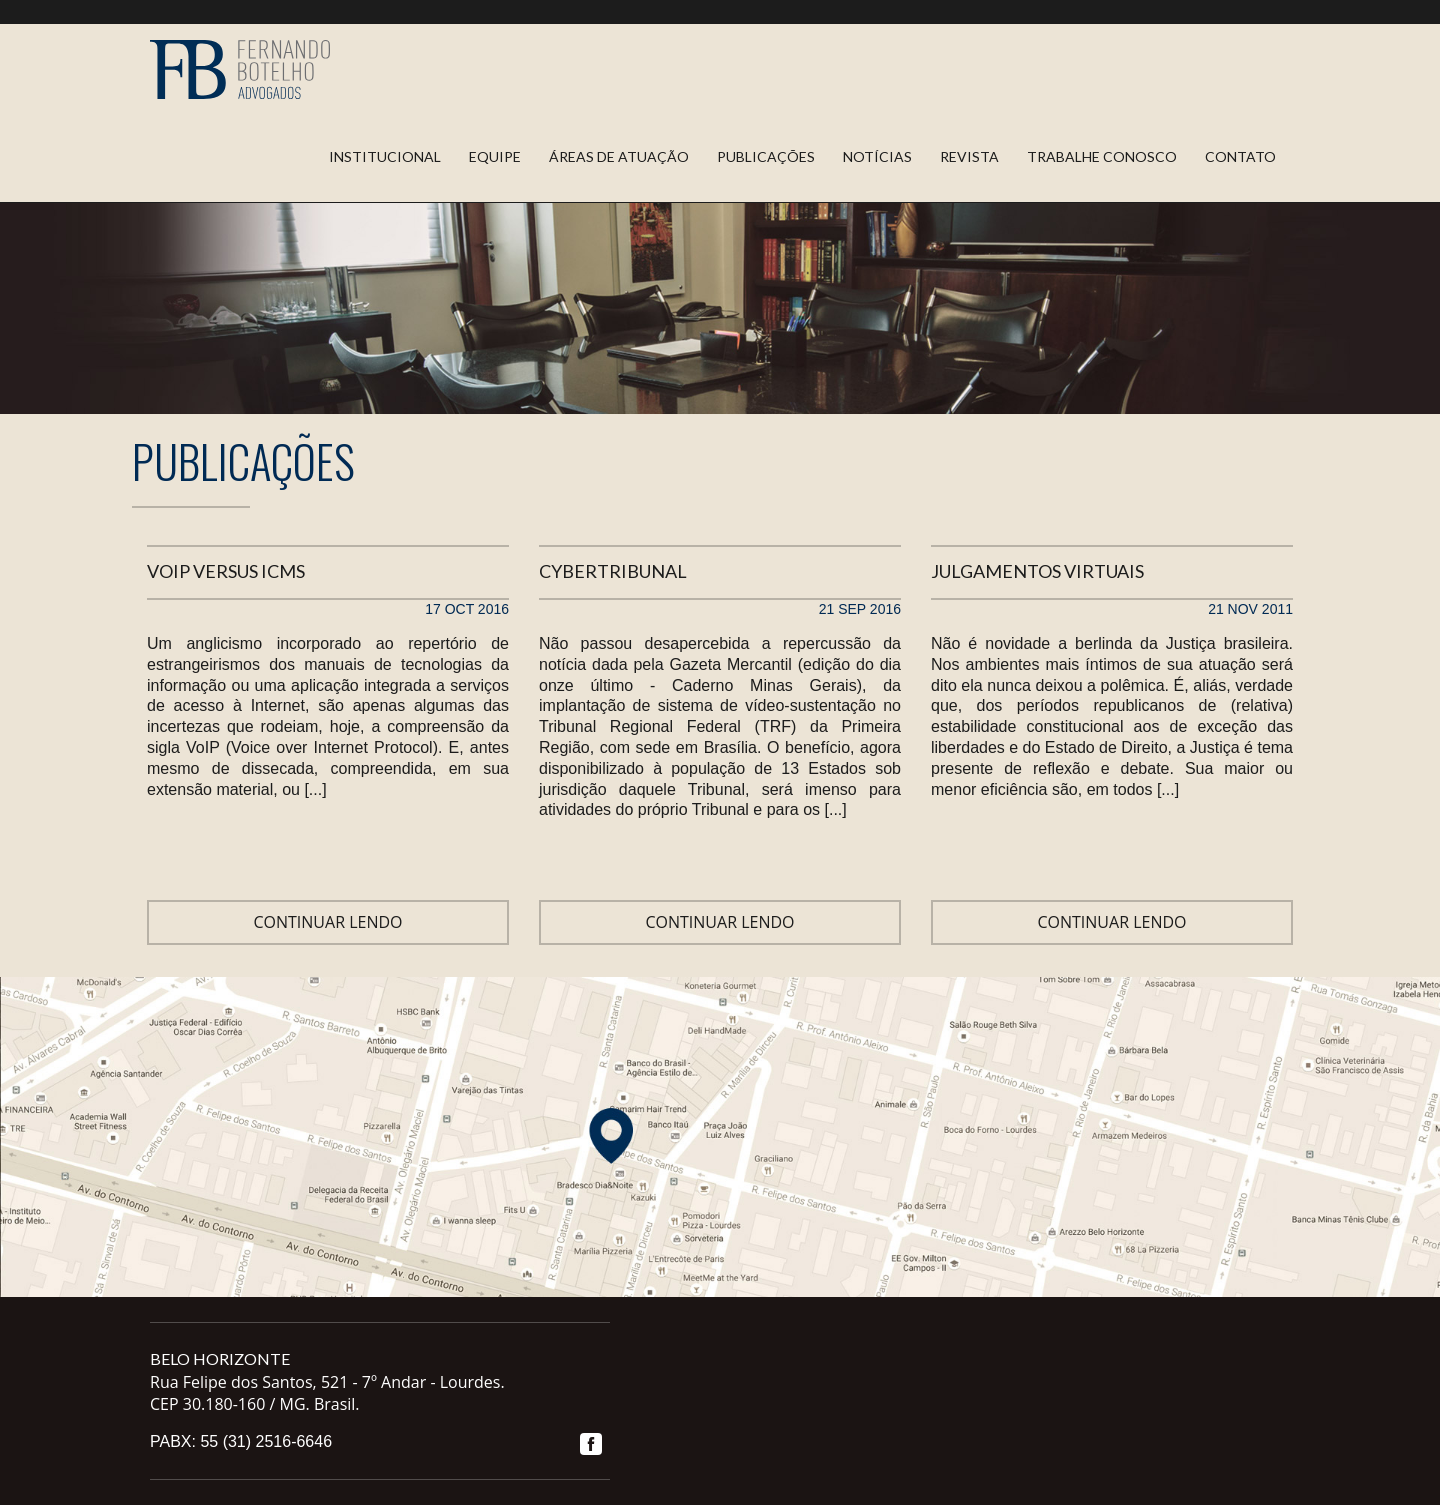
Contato (1240, 156)
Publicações (766, 156)
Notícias (877, 156)
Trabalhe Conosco (1102, 156)
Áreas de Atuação (619, 156)
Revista (969, 156)
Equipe (495, 156)
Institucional (385, 156)
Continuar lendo (327, 922)
